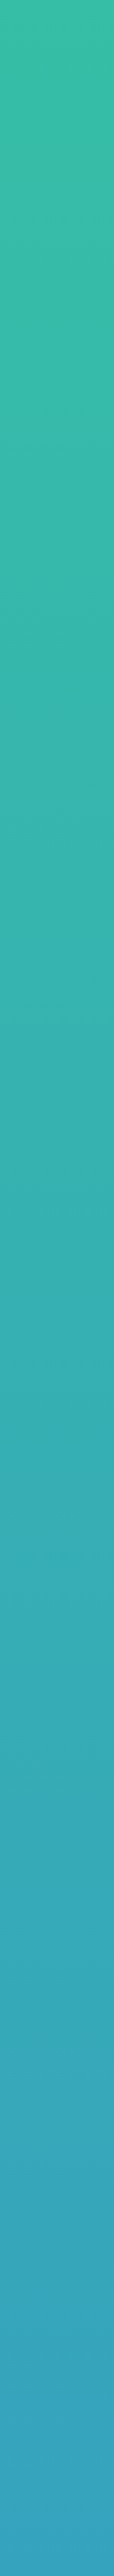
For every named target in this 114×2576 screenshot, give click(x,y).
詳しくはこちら (57, 485)
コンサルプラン (57, 218)
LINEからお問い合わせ (57, 2342)
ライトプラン (57, 167)
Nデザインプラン (57, 201)
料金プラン (32, 51)
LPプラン (57, 150)
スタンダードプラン (57, 184)
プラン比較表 (57, 504)
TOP (8, 51)
